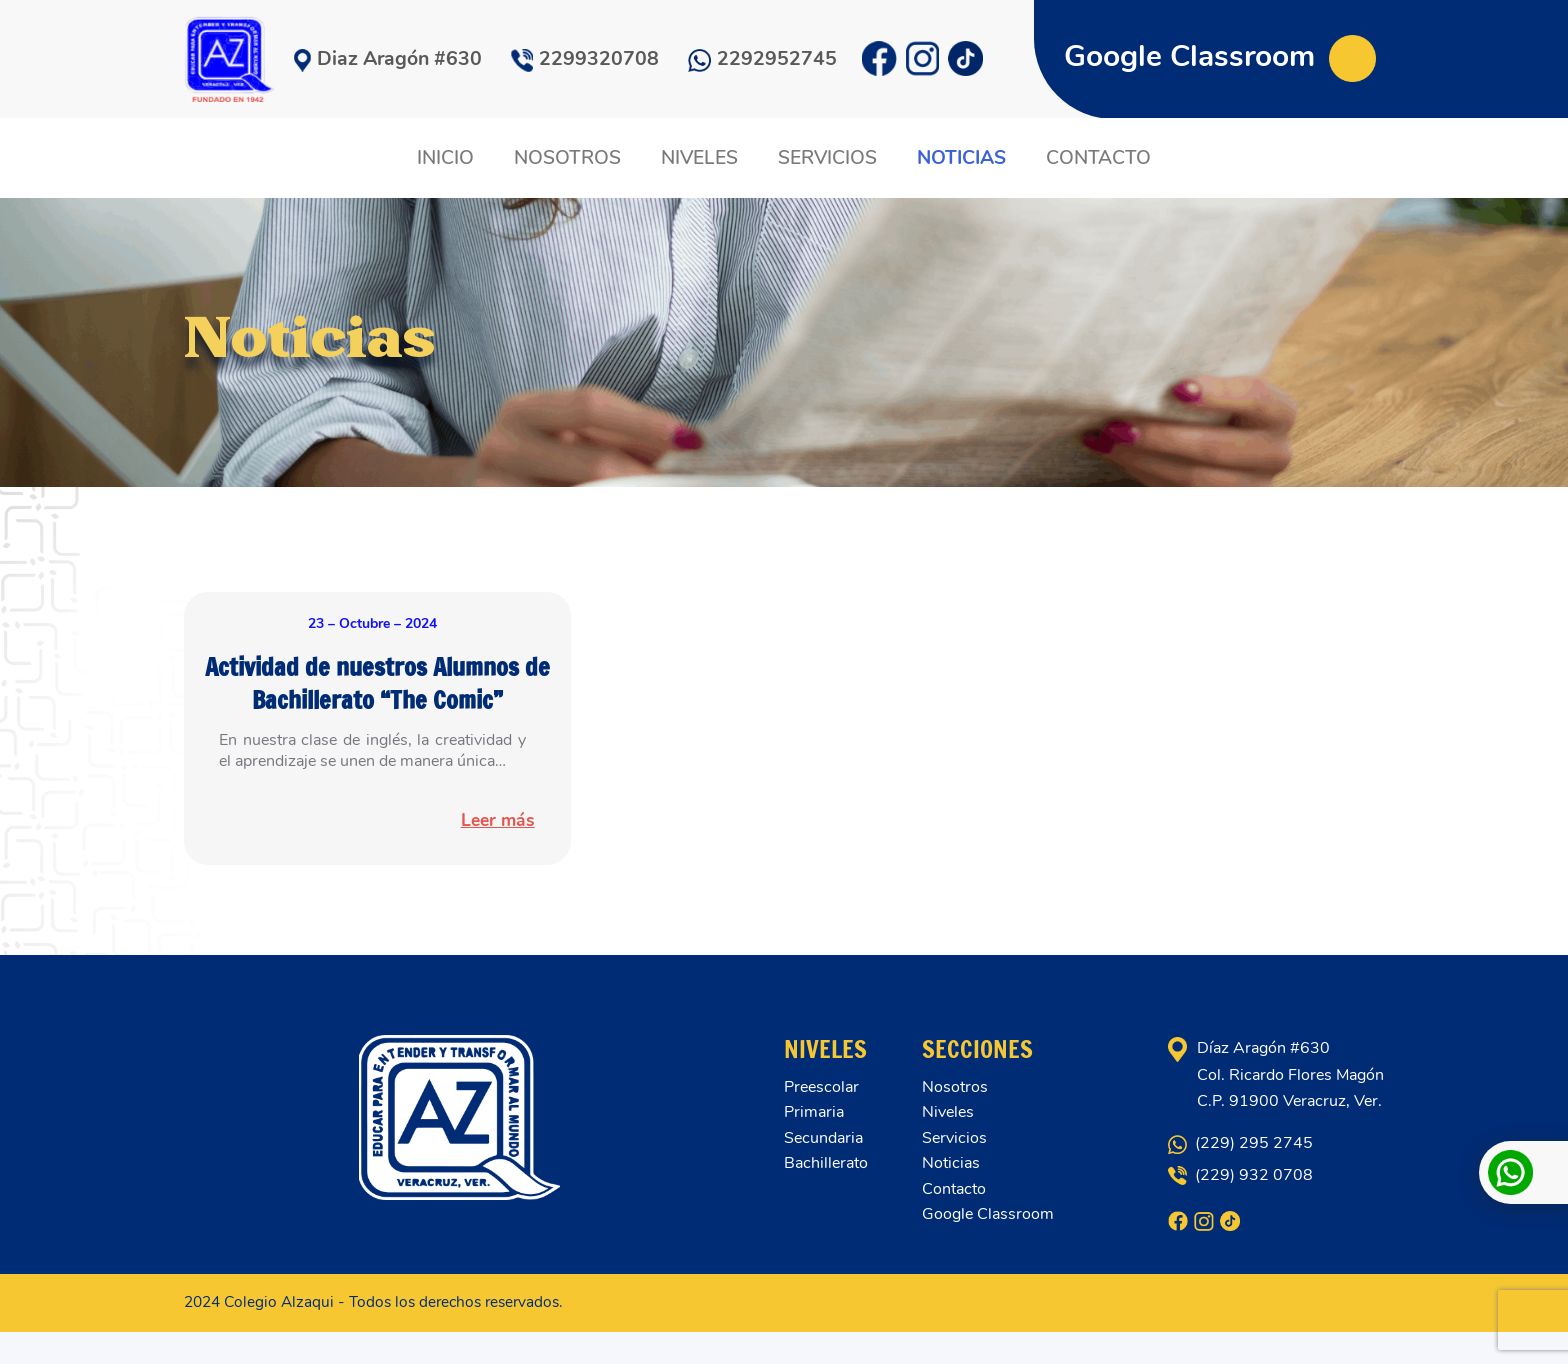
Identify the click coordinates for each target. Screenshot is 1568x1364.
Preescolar (821, 1119)
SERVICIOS (826, 158)
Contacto (954, 1221)
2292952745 (762, 58)
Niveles (948, 1144)
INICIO (449, 158)
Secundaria (823, 1170)
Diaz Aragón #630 (388, 58)
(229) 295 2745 (1240, 1175)
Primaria (814, 1144)
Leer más (490, 853)
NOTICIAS (959, 158)
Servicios (954, 1170)
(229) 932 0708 (1240, 1207)
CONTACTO (1094, 158)
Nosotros (955, 1119)
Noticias (951, 1195)
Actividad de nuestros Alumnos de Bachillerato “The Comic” (377, 698)
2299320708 (585, 58)
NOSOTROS (569, 158)
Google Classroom (1220, 56)
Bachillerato (826, 1195)
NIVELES (700, 158)
